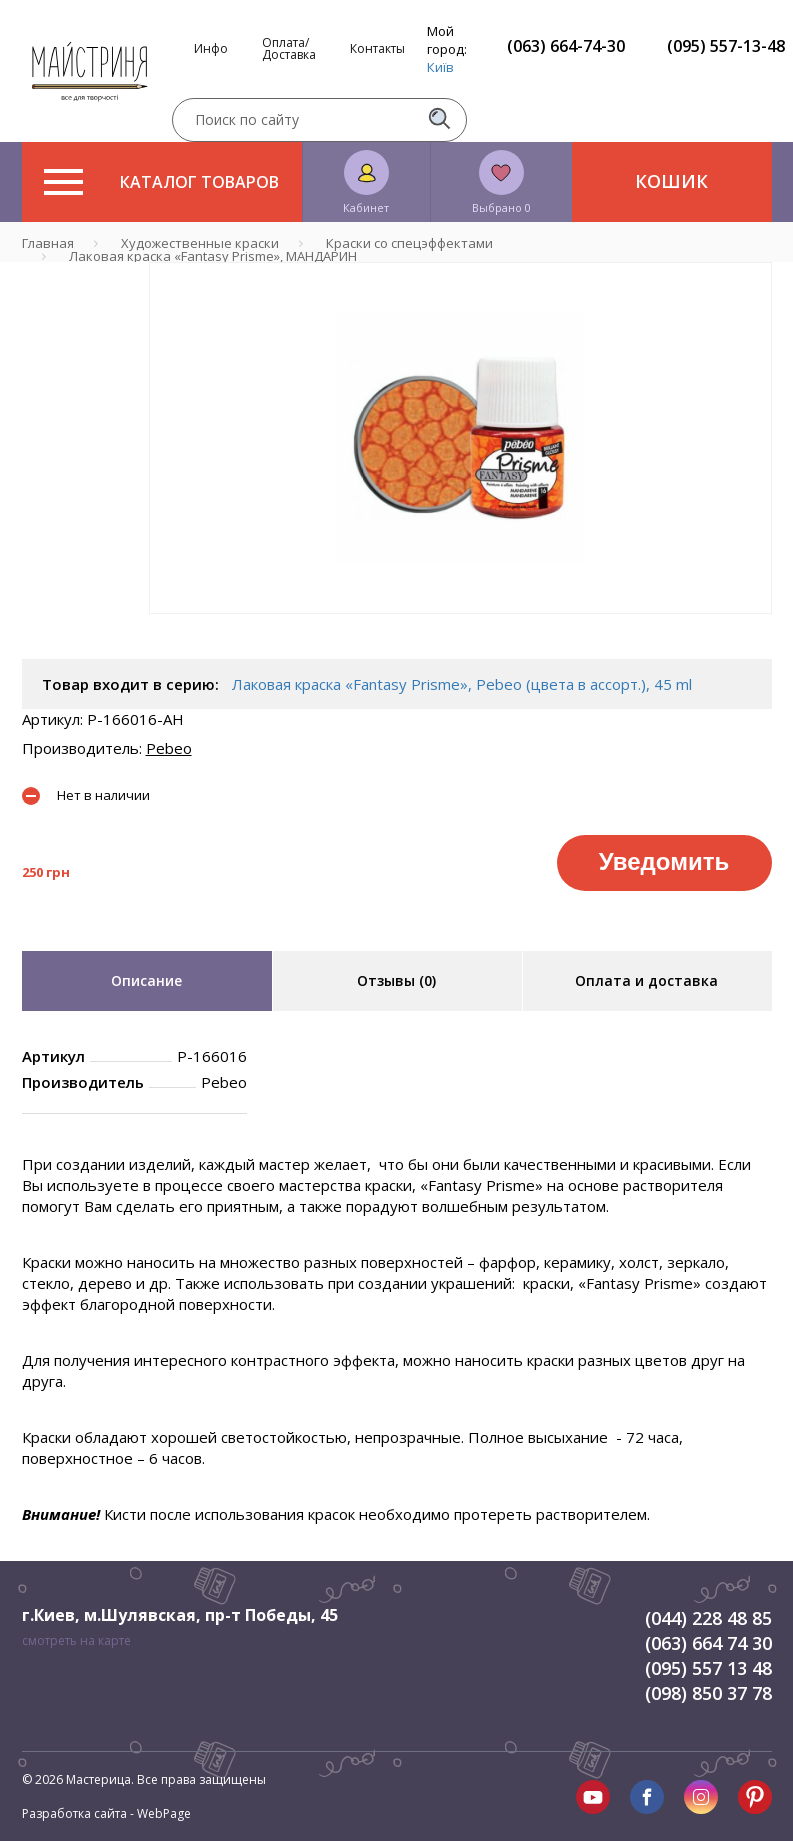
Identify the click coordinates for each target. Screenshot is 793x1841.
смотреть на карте (76, 1640)
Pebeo (169, 748)
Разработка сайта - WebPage (106, 1813)
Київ (440, 67)
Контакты (377, 49)
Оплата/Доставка (289, 49)
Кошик (671, 181)
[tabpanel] (460, 438)
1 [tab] (460, 628)
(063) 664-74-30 (566, 46)
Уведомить (664, 861)
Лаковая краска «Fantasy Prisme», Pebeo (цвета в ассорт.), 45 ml (462, 684)
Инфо (211, 49)
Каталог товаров (161, 182)
